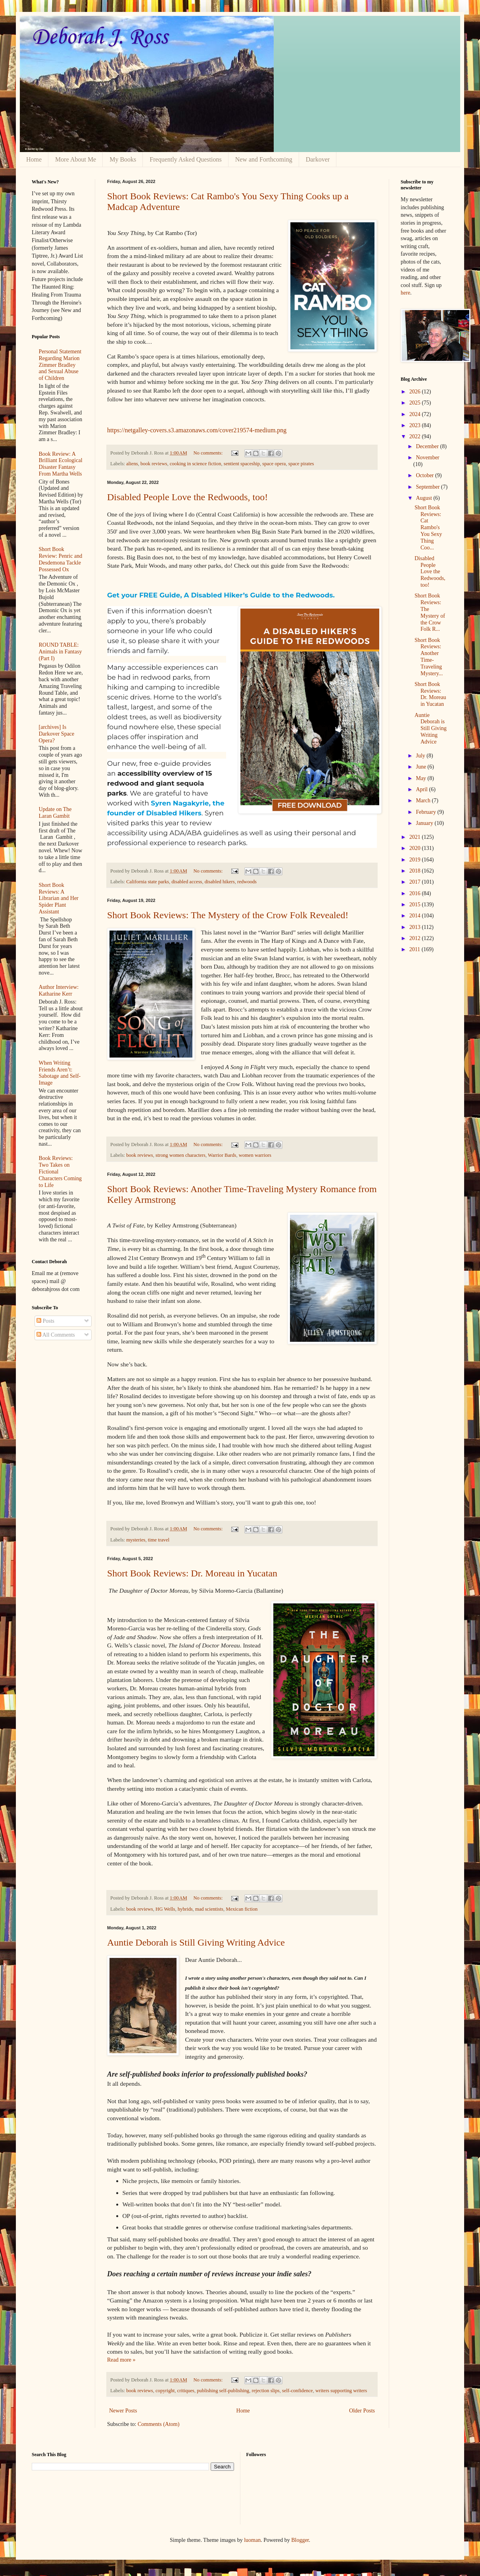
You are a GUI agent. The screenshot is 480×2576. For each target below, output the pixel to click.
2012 (415, 938)
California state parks (147, 881)
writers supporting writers (341, 2390)
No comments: (208, 453)
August (424, 498)
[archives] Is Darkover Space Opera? (57, 734)
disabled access (186, 881)
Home (34, 159)
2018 (415, 871)
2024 (415, 414)
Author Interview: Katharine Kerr (59, 990)
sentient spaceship (242, 463)
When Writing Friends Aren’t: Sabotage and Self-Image (60, 1073)
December (428, 446)
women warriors (255, 1155)
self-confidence (297, 2390)
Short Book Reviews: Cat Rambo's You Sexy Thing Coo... (428, 528)
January (425, 823)
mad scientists (209, 1909)
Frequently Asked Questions (185, 159)
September (428, 487)
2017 (415, 882)
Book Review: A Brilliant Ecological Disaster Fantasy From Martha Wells (61, 464)
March (424, 800)
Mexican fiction (241, 1909)
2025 (415, 403)
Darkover (318, 159)
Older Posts (362, 2411)
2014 (415, 916)
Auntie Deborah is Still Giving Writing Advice (196, 1942)
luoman (252, 2540)
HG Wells (165, 1909)
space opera (274, 463)
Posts (45, 1321)
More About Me (75, 159)
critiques (185, 2390)
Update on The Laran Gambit (55, 812)
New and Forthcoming (263, 159)
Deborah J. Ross (99, 37)
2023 (415, 425)
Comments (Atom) (158, 2424)
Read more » (121, 2360)
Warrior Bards (222, 1155)
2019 (415, 860)
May (421, 778)
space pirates (301, 463)
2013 (415, 927)
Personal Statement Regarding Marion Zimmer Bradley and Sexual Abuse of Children (60, 365)
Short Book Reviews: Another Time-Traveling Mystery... (429, 656)
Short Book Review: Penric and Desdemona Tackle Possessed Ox (61, 559)
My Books (122, 159)
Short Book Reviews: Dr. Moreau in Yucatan (192, 1573)
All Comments (55, 1335)
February (426, 812)
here (405, 293)
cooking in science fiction (195, 463)
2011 (415, 949)
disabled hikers (220, 881)
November (427, 457)
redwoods (247, 881)
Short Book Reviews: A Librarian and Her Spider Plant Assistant (59, 898)
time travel (158, 1540)
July (421, 756)
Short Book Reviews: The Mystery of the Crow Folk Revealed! (227, 915)
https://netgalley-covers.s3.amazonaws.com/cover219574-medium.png (196, 430)
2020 (415, 848)
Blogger (300, 2540)
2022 (415, 436)
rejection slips (265, 2390)
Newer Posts (123, 2411)
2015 (415, 904)
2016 (415, 893)
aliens (132, 463)
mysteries (135, 1540)
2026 (415, 392)
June (421, 767)
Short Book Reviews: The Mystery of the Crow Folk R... (430, 612)
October (425, 475)
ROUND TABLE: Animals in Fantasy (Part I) (60, 651)
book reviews (153, 463)
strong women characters (180, 1155)
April (422, 789)
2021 (415, 837)
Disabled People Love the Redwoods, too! (187, 497)
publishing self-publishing (223, 2390)
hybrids (185, 1909)
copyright (165, 2390)
